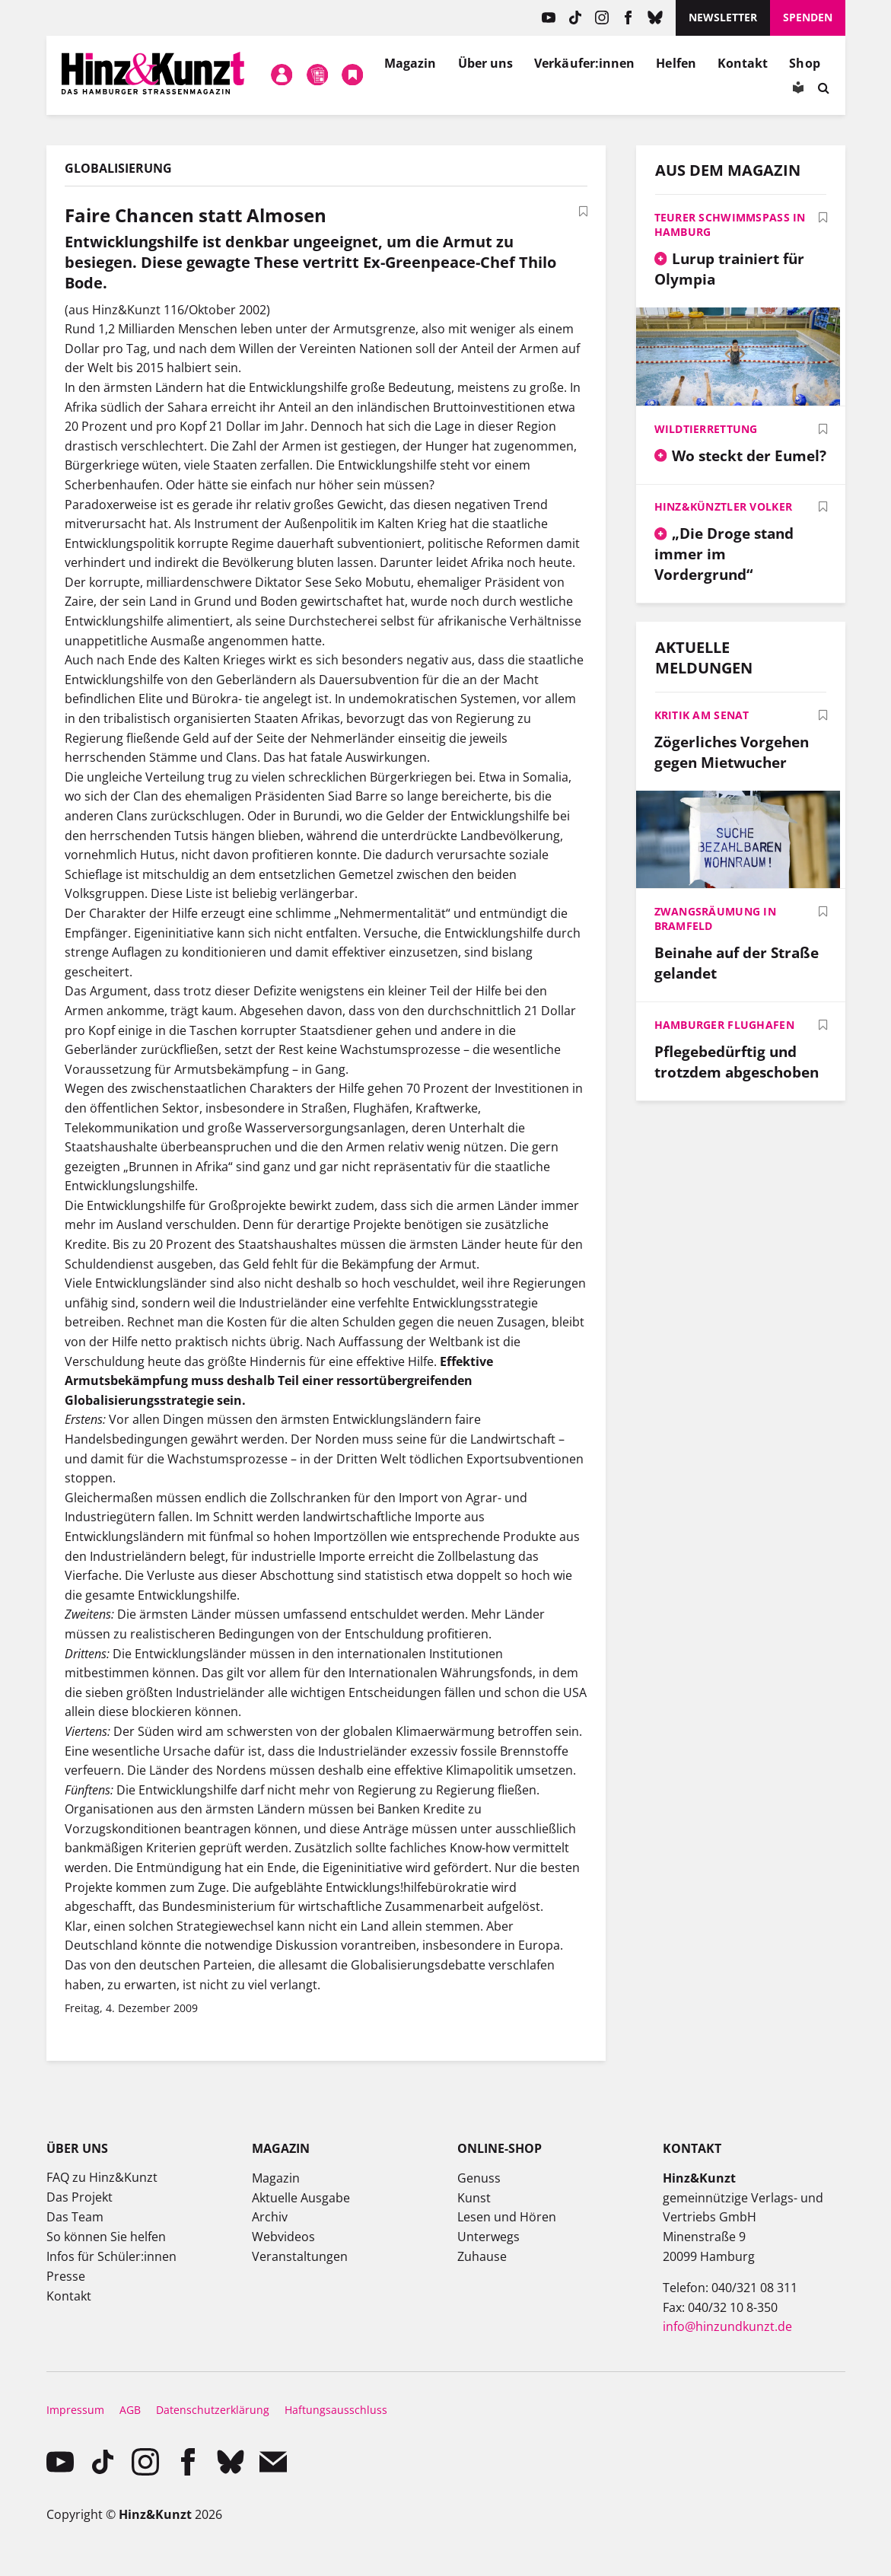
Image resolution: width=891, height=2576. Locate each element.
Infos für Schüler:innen (111, 2256)
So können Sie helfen (106, 2236)
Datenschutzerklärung (212, 2409)
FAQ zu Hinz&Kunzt (102, 2177)
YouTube (548, 18)
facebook (628, 18)
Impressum (75, 2409)
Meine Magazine (317, 75)
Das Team (74, 2216)
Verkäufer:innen (584, 63)
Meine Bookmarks (353, 75)
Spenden (807, 17)
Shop (804, 63)
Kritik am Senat (701, 715)
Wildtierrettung (706, 429)
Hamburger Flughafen (724, 1024)
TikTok (575, 18)
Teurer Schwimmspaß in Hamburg (730, 224)
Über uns (486, 63)
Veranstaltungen (300, 2256)
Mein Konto (282, 75)
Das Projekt (79, 2197)
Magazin (410, 63)
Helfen (675, 63)
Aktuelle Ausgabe (301, 2197)
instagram (601, 18)
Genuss (479, 2178)
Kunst (474, 2197)
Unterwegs (488, 2236)
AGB (130, 2409)
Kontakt (743, 63)
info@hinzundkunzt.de (727, 2326)
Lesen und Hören (506, 2216)
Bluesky (654, 18)
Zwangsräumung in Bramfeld (715, 918)
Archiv (270, 2216)
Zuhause (482, 2256)
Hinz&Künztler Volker (723, 506)
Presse (65, 2276)
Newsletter (723, 17)
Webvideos (283, 2236)
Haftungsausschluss (336, 2409)
